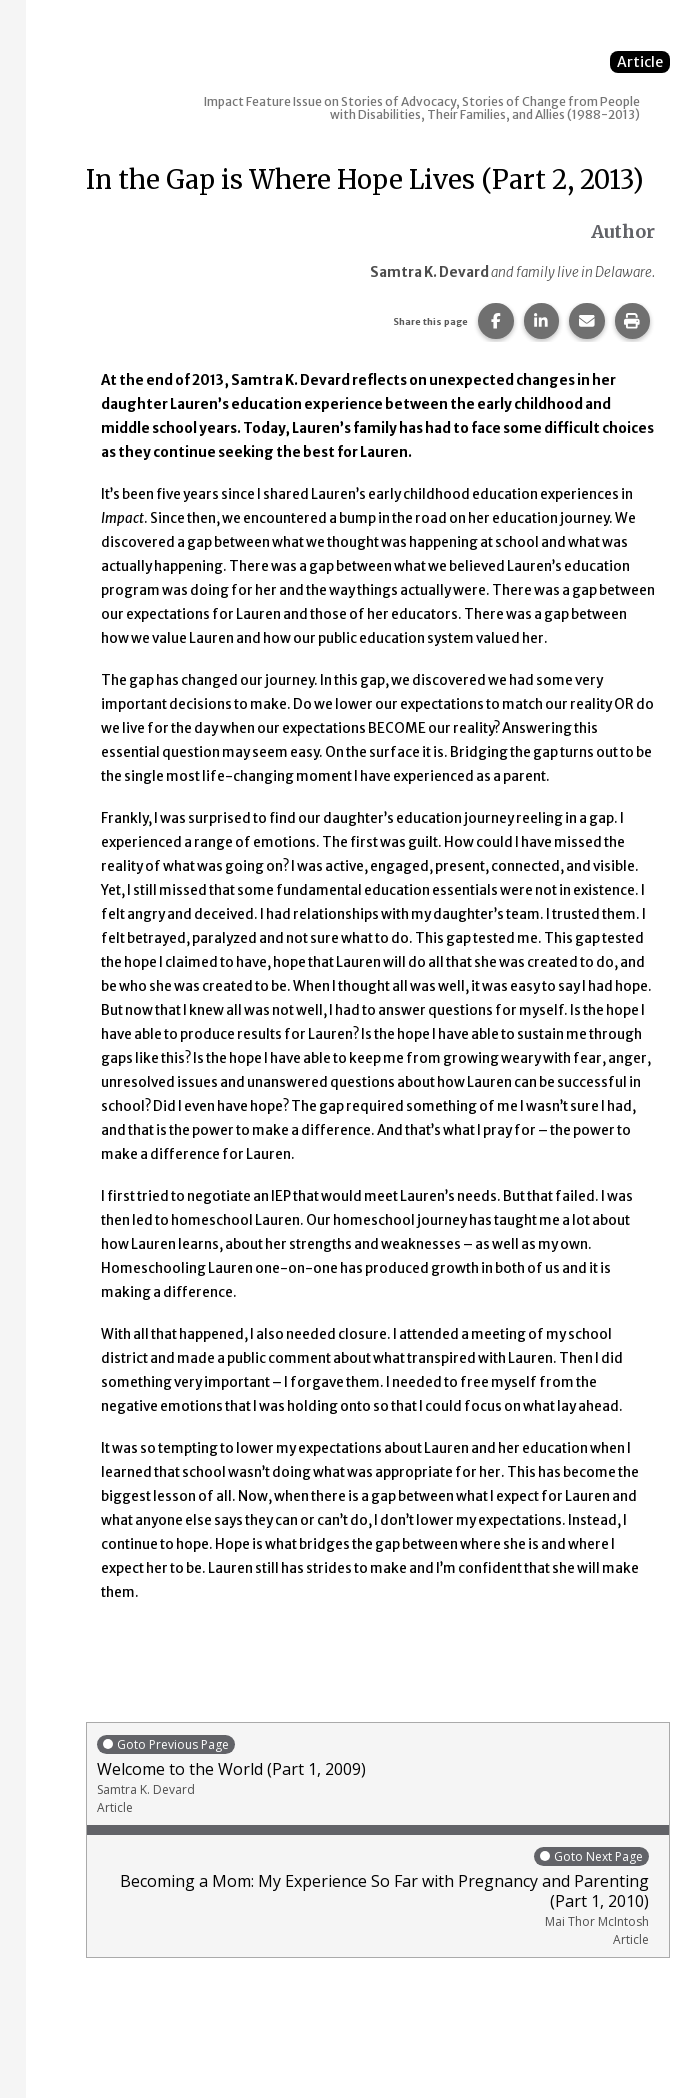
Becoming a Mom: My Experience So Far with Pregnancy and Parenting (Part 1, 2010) (373, 1896)
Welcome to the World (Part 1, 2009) (378, 1774)
